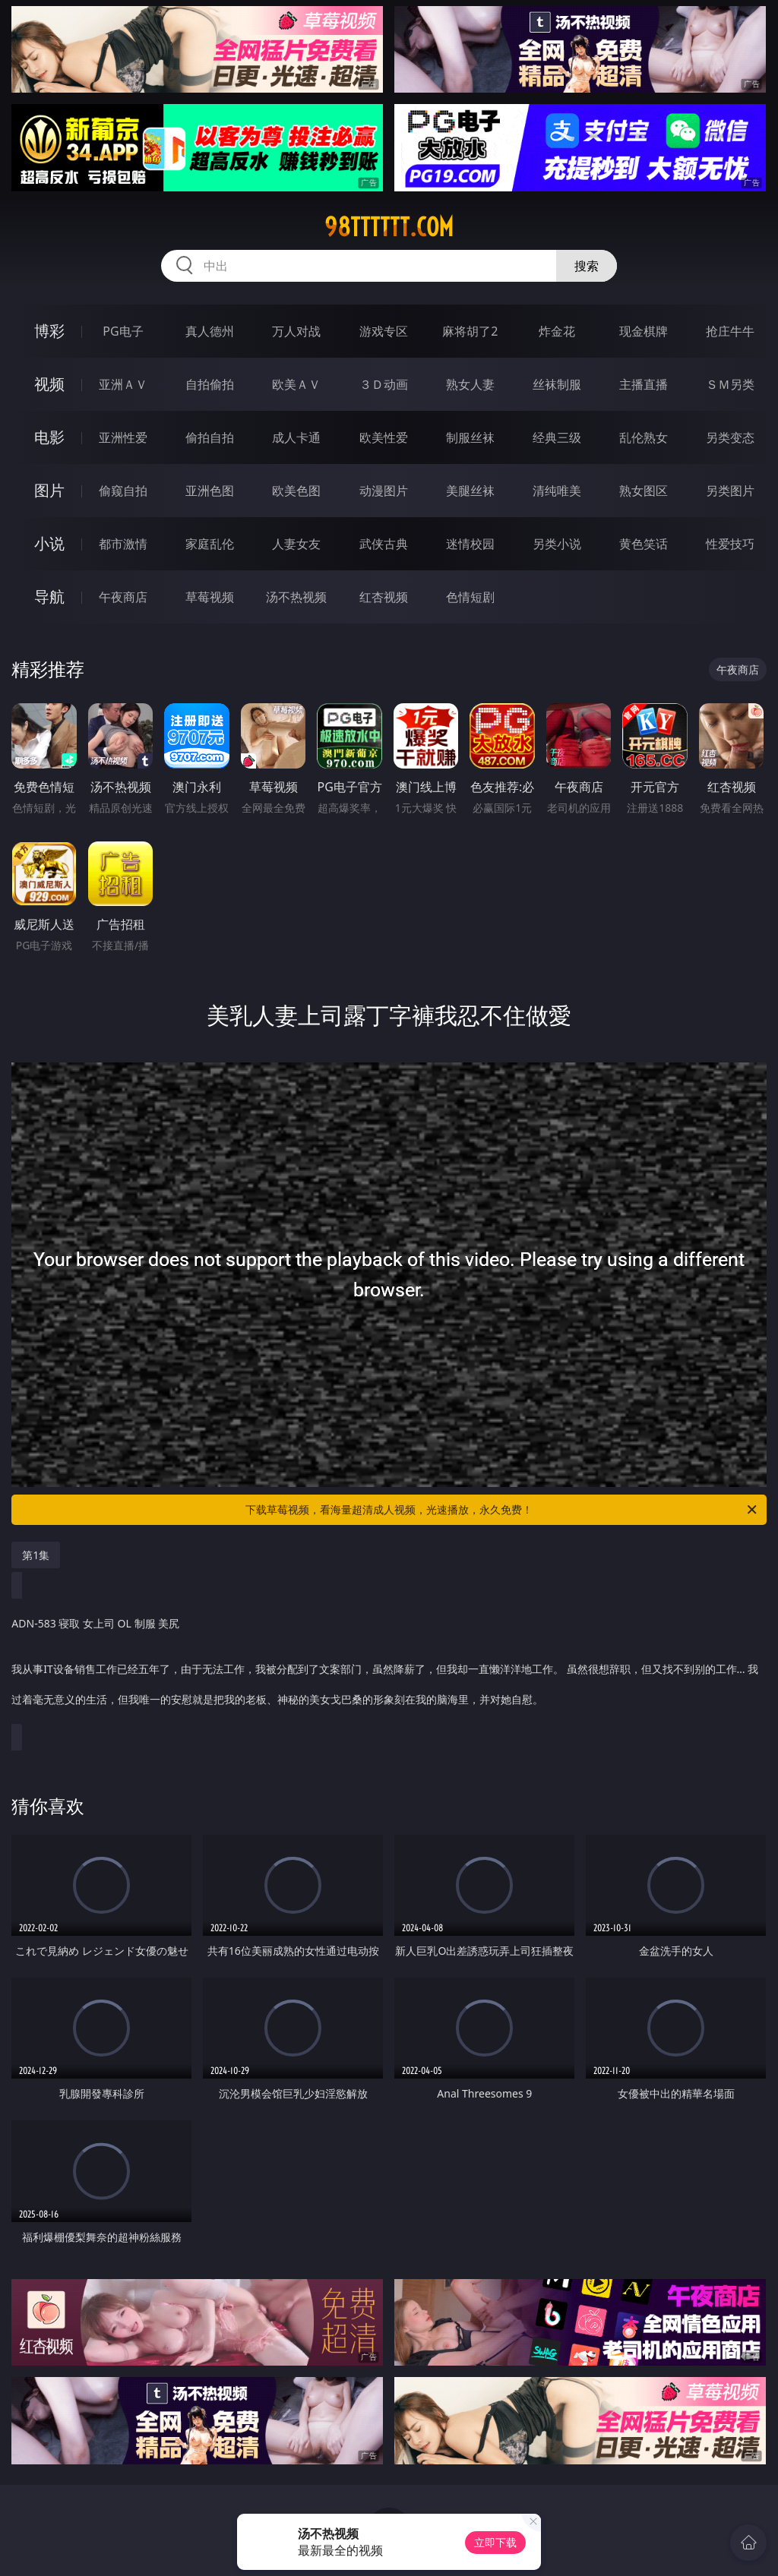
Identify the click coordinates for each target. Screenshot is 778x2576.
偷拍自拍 (209, 437)
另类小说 (557, 543)
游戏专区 (383, 331)
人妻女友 (296, 543)
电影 (49, 437)
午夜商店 (123, 597)
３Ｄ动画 (383, 384)
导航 (49, 596)
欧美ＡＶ (296, 384)
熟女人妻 (470, 384)
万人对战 (296, 331)
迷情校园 (470, 543)
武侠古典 (383, 543)
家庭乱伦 (209, 543)
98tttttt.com (389, 227)
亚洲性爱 (123, 437)
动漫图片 (383, 490)
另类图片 (730, 490)
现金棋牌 (643, 331)
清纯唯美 (557, 490)
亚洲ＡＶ (123, 384)
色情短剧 (470, 597)
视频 (49, 384)
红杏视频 (383, 597)
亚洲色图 (209, 490)
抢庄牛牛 (730, 331)
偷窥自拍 (123, 490)
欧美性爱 (383, 437)
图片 (49, 490)
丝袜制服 (557, 384)
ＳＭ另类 (730, 384)
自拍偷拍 (209, 384)
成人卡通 (296, 437)
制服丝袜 (470, 437)
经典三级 (557, 437)
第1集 (35, 1555)
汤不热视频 (296, 597)
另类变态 (730, 437)
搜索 (586, 265)
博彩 (49, 330)
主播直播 (643, 384)
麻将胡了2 (470, 331)
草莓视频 (209, 597)
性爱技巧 (730, 543)
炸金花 (557, 331)
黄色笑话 (643, 543)
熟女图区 (643, 490)
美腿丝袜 (470, 490)
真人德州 (209, 331)
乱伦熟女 (643, 437)
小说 (49, 543)
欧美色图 (296, 490)
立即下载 (495, 2542)
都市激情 (123, 543)
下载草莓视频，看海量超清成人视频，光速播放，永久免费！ (502, 1510)
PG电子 (123, 331)
